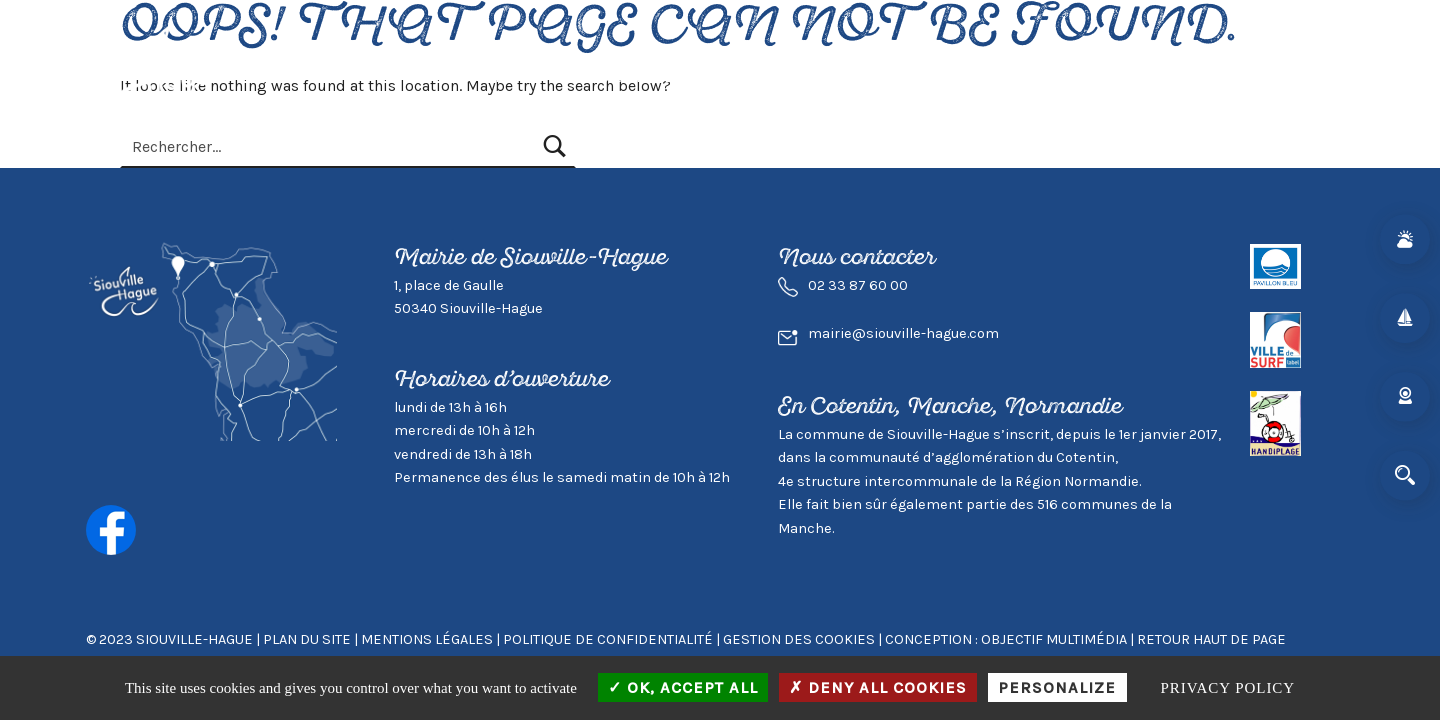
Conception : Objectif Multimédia (1006, 639)
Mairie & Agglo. (1064, 76)
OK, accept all (683, 687)
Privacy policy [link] (1228, 688)
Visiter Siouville (761, 76)
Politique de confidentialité (608, 639)
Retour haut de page (1211, 639)
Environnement (914, 76)
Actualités (476, 76)
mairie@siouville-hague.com (903, 333)
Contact (1182, 76)
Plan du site (307, 639)
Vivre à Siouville (607, 76)
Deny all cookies (878, 687)
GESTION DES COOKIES (800, 639)
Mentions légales (427, 639)
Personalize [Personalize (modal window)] (1057, 687)
